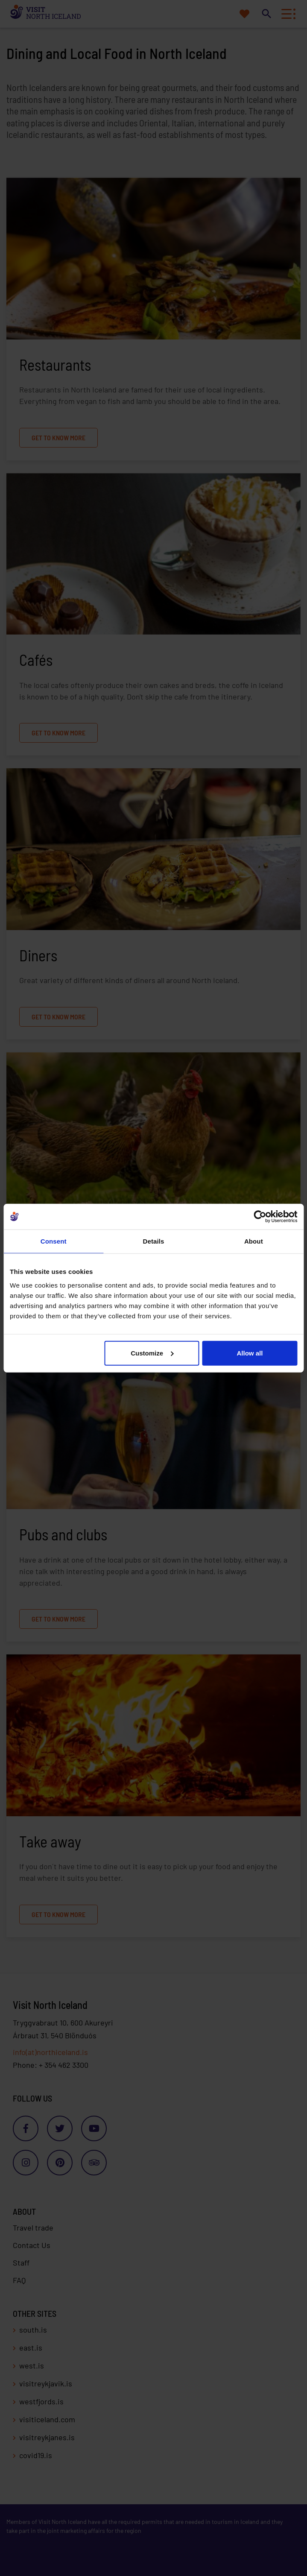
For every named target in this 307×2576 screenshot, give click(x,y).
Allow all (250, 1352)
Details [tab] (153, 1241)
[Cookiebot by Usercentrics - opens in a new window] (259, 1216)
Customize (152, 1352)
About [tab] (253, 1241)
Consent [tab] (54, 1241)
